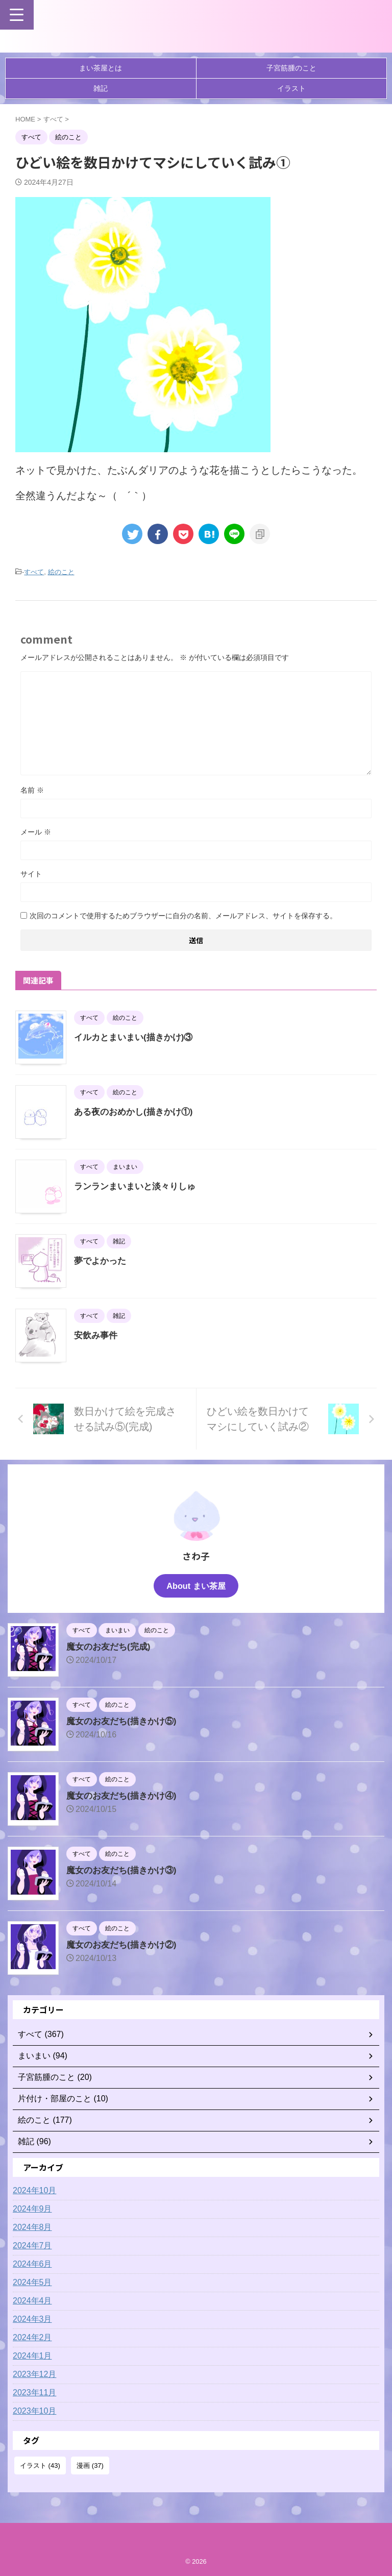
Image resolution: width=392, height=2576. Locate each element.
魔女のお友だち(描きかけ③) (124, 1870)
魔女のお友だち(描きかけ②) (124, 1945)
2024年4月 (32, 2300)
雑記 (100, 88)
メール (35, 832)
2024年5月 (32, 2282)
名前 (32, 790)
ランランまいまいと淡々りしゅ (138, 1186)
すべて (34, 572)
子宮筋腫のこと (291, 68)
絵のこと (61, 572)
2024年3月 (32, 2319)
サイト (31, 874)
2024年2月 (32, 2337)
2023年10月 (34, 2411)
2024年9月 (32, 2208)
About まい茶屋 (196, 1586)
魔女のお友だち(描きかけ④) (124, 1795)
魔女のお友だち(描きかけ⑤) (124, 1721)
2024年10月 (34, 2190)
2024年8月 (32, 2227)
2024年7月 (32, 2245)
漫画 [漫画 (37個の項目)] (90, 2465)
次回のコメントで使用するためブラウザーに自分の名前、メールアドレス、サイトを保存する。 (183, 916)
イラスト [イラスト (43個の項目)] (40, 2465)
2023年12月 (34, 2374)
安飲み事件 (97, 1335)
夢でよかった (101, 1261)
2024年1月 (32, 2355)
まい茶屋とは (100, 68)
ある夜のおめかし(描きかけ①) (137, 1112)
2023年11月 (34, 2392)
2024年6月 (32, 2264)
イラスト (291, 88)
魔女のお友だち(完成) (110, 1646)
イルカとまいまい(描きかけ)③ (137, 1037)
